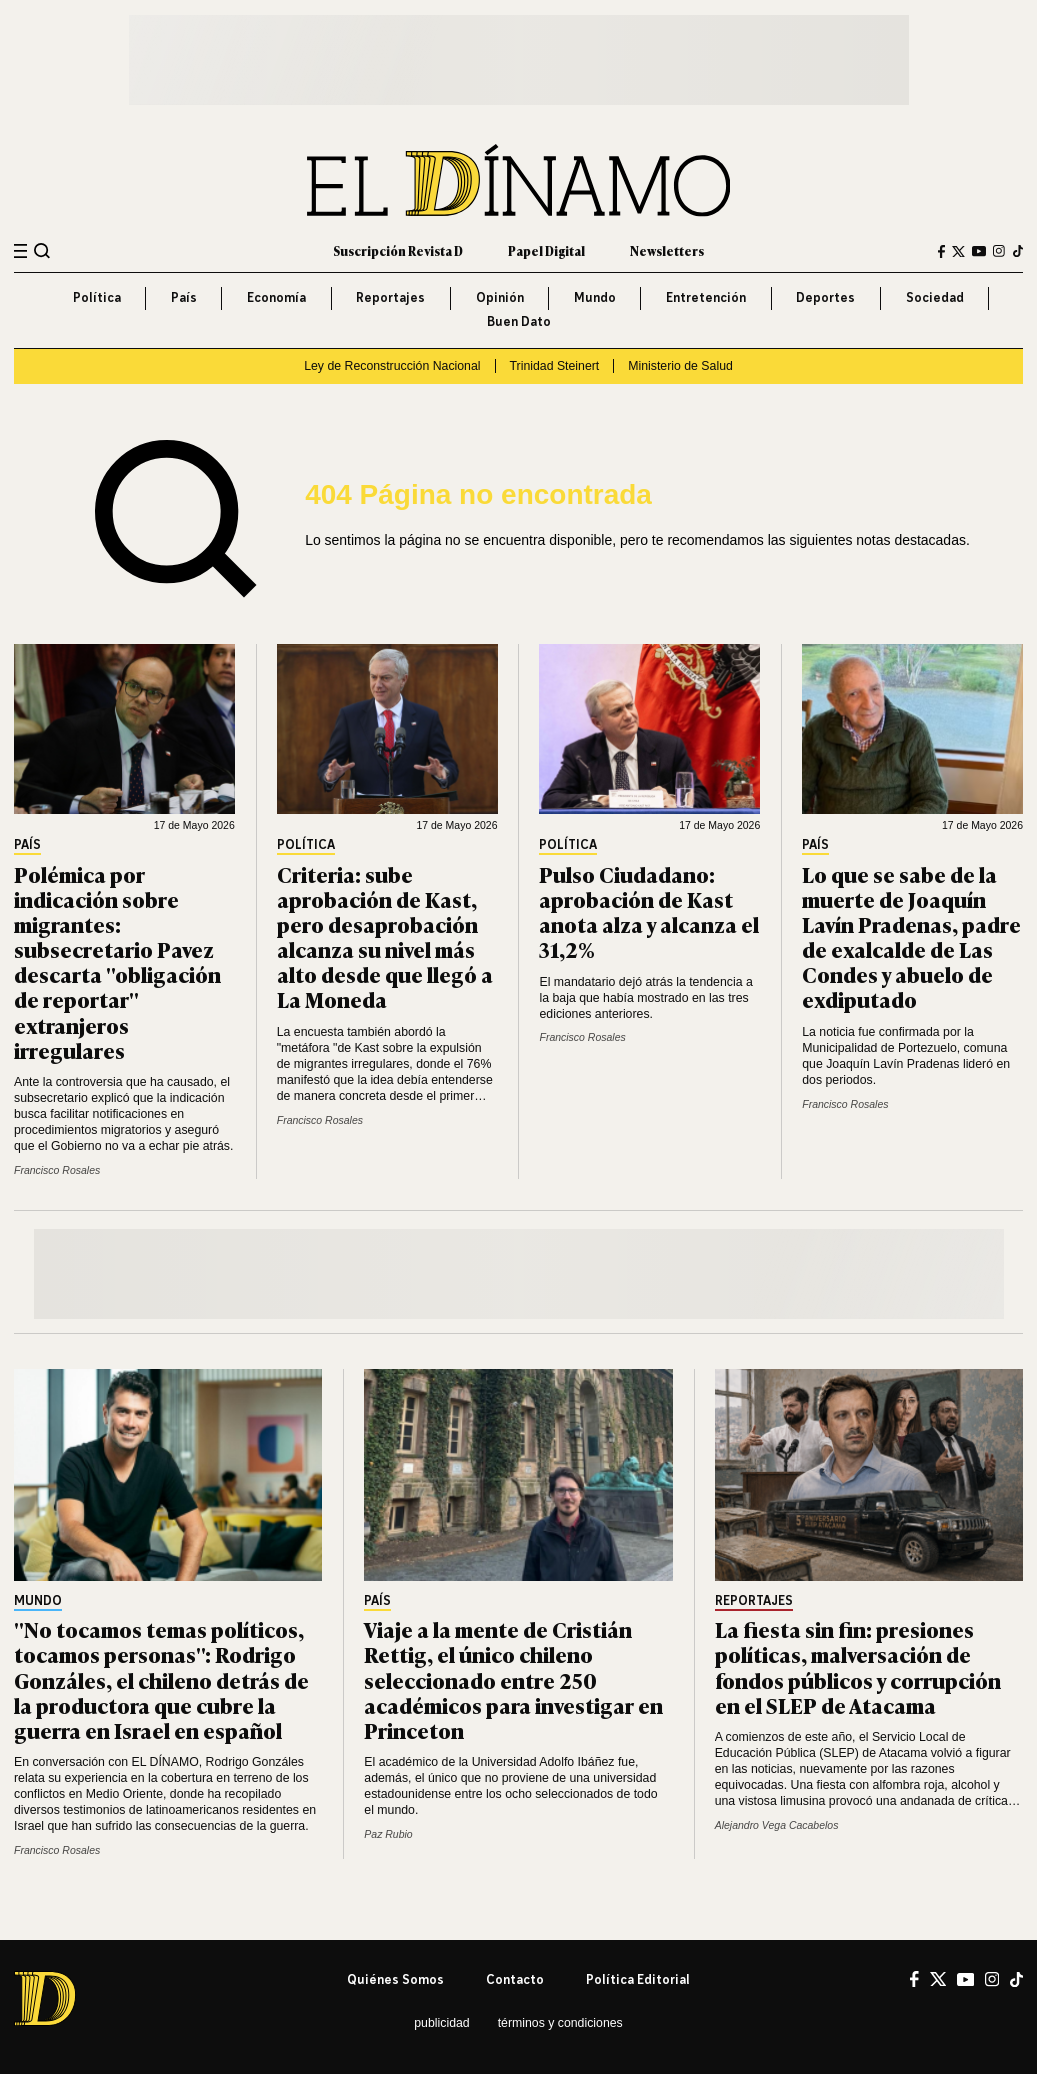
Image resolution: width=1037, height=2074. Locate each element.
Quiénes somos (395, 1979)
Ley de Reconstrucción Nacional (392, 366)
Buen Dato (519, 321)
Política (97, 297)
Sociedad (935, 297)
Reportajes (390, 297)
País (184, 297)
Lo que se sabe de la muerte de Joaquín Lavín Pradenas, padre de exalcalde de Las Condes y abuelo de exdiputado (911, 936)
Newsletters (667, 251)
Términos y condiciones (560, 2023)
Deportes (825, 297)
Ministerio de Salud (680, 366)
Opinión (500, 297)
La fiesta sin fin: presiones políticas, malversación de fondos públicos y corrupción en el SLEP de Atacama (858, 1666)
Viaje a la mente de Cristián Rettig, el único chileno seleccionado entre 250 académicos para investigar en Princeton (513, 1679)
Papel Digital (546, 251)
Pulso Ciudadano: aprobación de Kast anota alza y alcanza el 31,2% (649, 911)
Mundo (595, 297)
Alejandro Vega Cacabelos (777, 1825)
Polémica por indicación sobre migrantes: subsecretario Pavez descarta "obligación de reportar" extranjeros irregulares (117, 961)
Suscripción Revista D (398, 251)
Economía (276, 297)
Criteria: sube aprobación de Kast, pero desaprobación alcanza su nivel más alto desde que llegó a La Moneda (385, 936)
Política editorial (638, 1979)
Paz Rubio (388, 1834)
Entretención (706, 297)
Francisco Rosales (57, 1170)
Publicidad (441, 2023)
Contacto (515, 1979)
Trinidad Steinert (555, 366)
